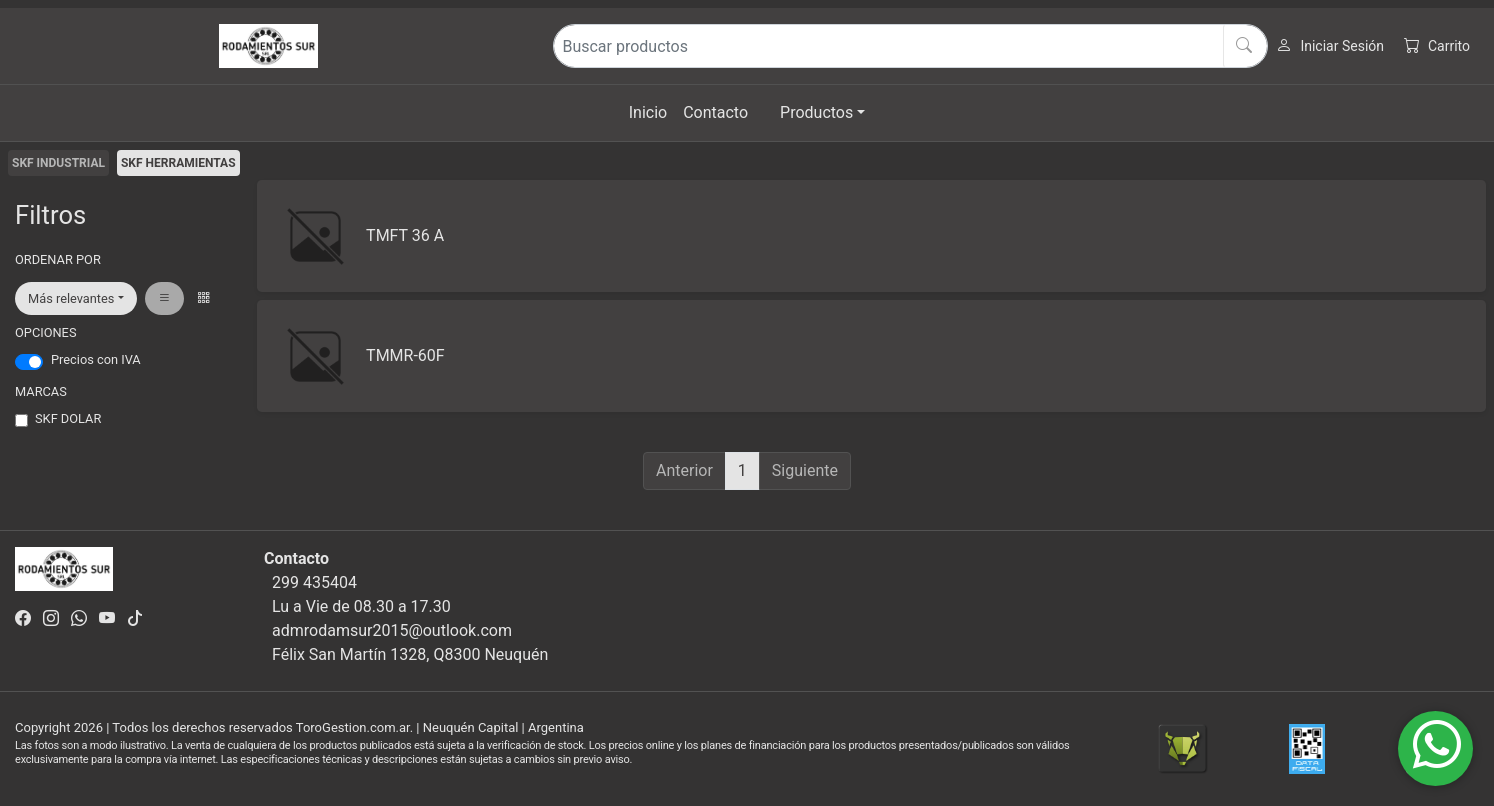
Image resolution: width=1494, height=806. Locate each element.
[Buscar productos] (910, 46)
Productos (816, 112)
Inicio (648, 112)
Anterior (684, 470)
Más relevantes (71, 298)
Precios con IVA (96, 359)
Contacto (715, 112)
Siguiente (805, 470)
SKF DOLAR (68, 418)
